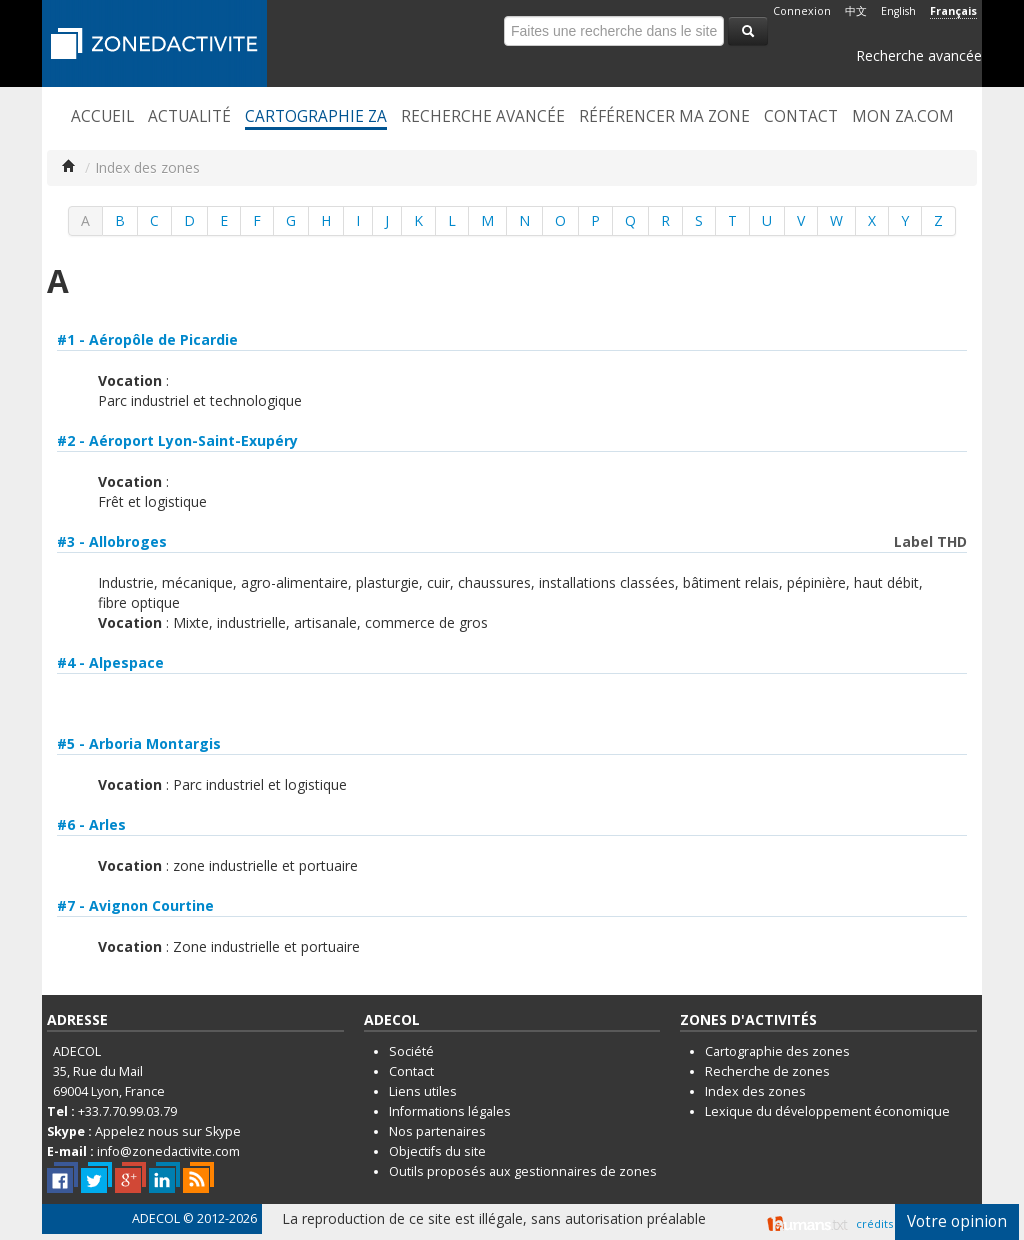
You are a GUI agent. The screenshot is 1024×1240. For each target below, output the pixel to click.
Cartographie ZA (316, 117)
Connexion (802, 11)
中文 (856, 11)
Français (953, 11)
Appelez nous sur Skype (168, 1131)
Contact (801, 117)
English (898, 11)
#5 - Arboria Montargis (139, 743)
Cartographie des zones (777, 1051)
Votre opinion (957, 1221)
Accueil (102, 117)
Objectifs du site (437, 1151)
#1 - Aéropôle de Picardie (147, 339)
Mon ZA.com (903, 117)
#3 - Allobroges (112, 541)
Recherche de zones (767, 1071)
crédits (874, 1223)
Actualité (189, 117)
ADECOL (156, 1218)
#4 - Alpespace (110, 662)
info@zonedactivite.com (168, 1151)
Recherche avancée (919, 55)
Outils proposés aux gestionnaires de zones (523, 1171)
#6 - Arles (91, 824)
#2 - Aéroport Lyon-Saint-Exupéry (177, 440)
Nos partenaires (437, 1131)
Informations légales (450, 1111)
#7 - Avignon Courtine (135, 905)
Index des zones (755, 1091)
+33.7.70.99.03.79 (127, 1111)
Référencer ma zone (664, 117)
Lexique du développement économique (827, 1111)
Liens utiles (423, 1091)
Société (411, 1051)
